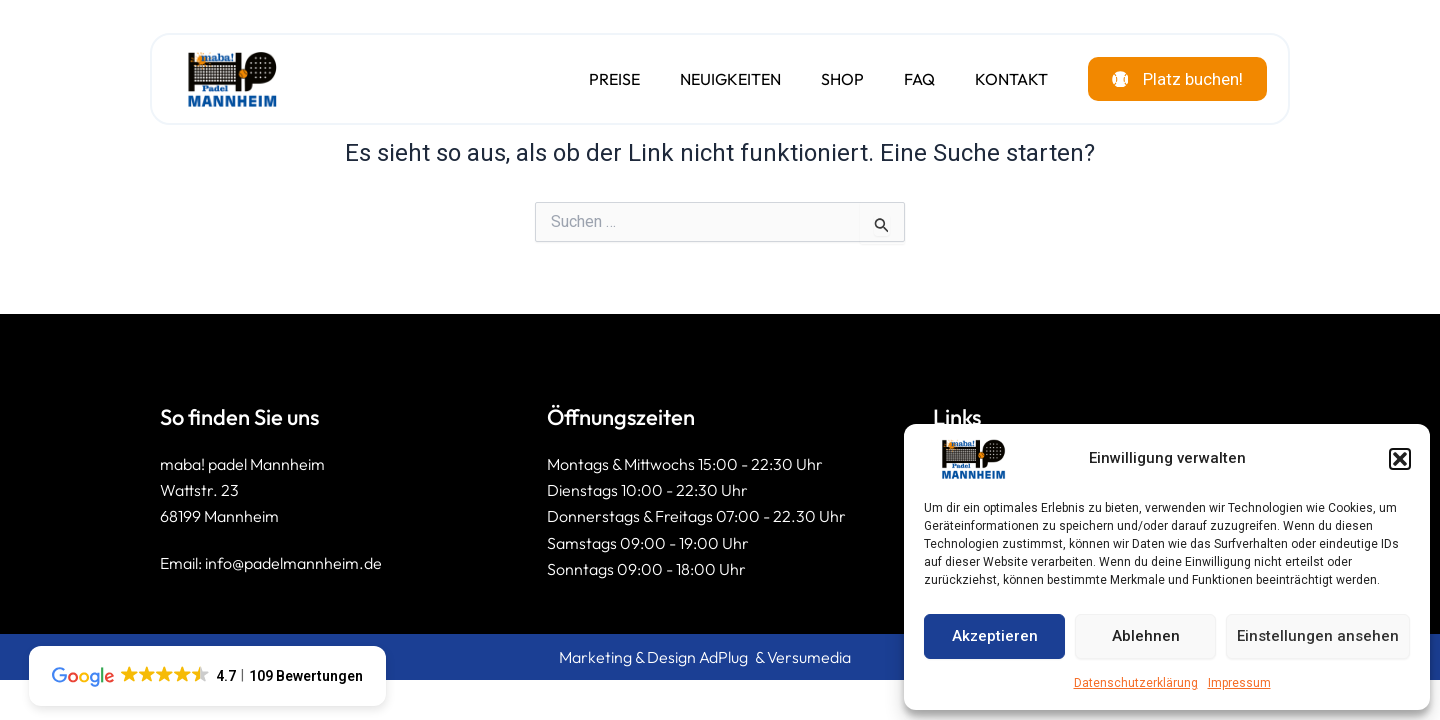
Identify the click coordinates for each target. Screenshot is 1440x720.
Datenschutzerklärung (1136, 683)
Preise (601, 80)
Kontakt (998, 80)
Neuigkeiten (717, 80)
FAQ (906, 80)
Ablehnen (1146, 636)
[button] (1400, 459)
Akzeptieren (995, 636)
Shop (829, 80)
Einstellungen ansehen (1318, 636)
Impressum (1239, 683)
